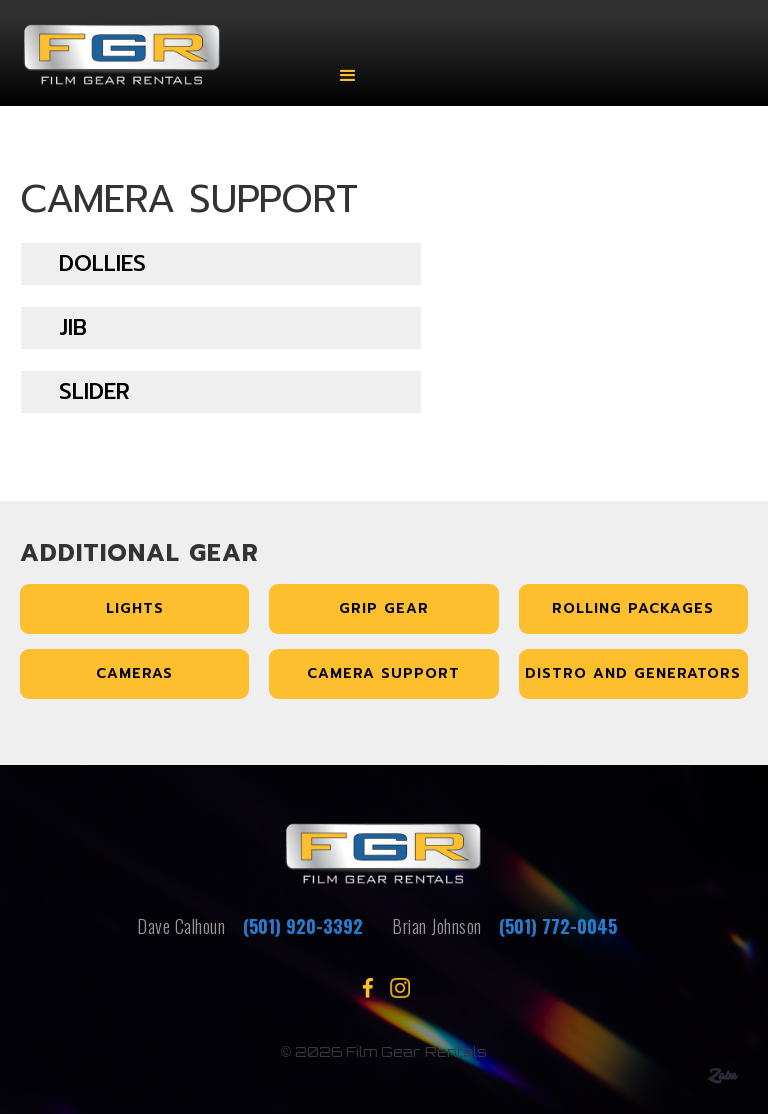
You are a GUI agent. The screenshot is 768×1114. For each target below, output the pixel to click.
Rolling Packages (633, 608)
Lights (135, 608)
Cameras (134, 673)
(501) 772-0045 (558, 926)
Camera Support (383, 673)
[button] (348, 62)
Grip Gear (384, 608)
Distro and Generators (633, 673)
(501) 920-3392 (300, 926)
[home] (158, 62)
